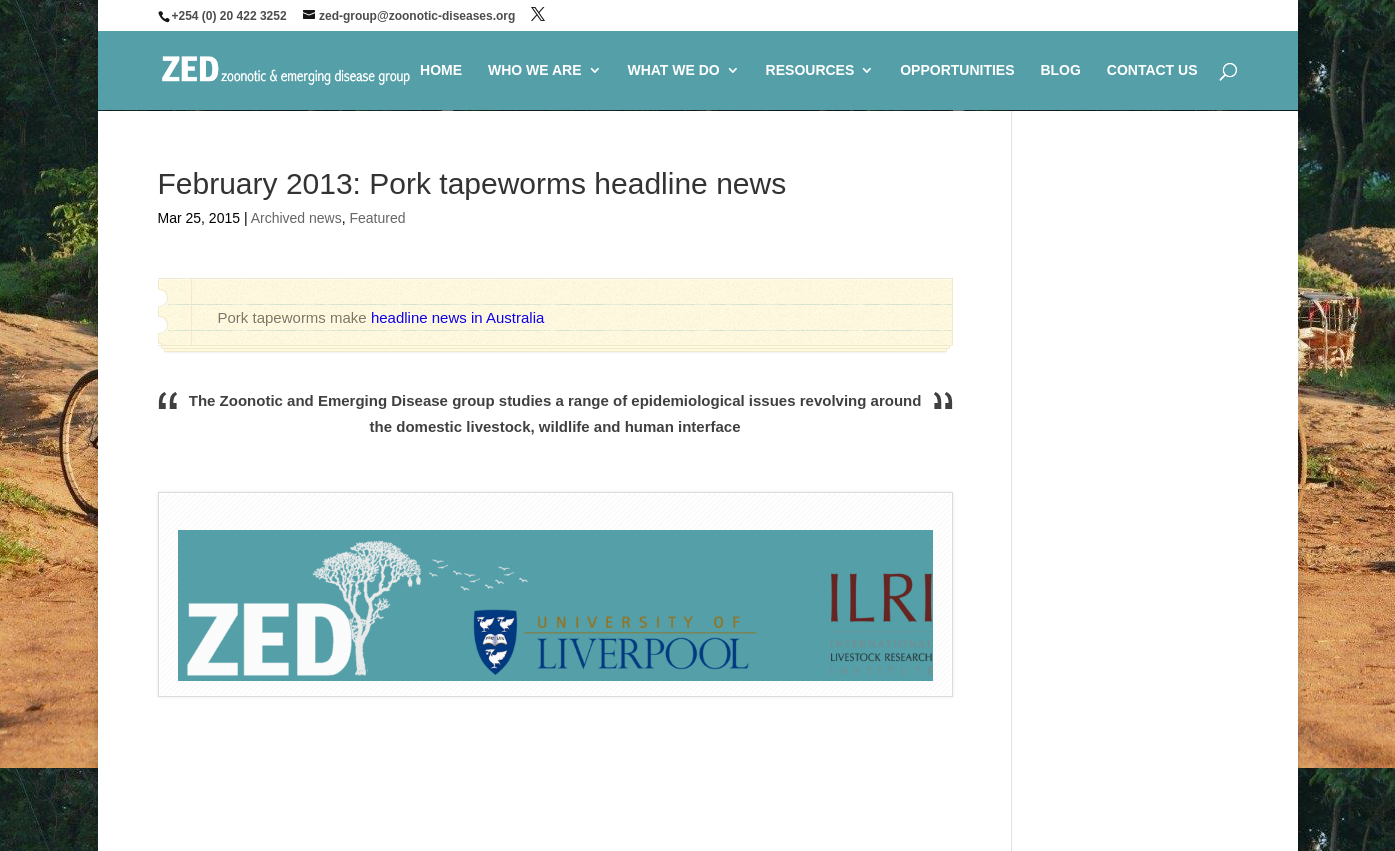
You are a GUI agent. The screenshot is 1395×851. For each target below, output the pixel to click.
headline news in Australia (457, 317)
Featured (377, 218)
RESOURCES (810, 70)
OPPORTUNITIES (957, 70)
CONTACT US (1152, 70)
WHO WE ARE (535, 70)
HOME (441, 70)
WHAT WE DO (673, 70)
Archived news (296, 218)
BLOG (1060, 70)
